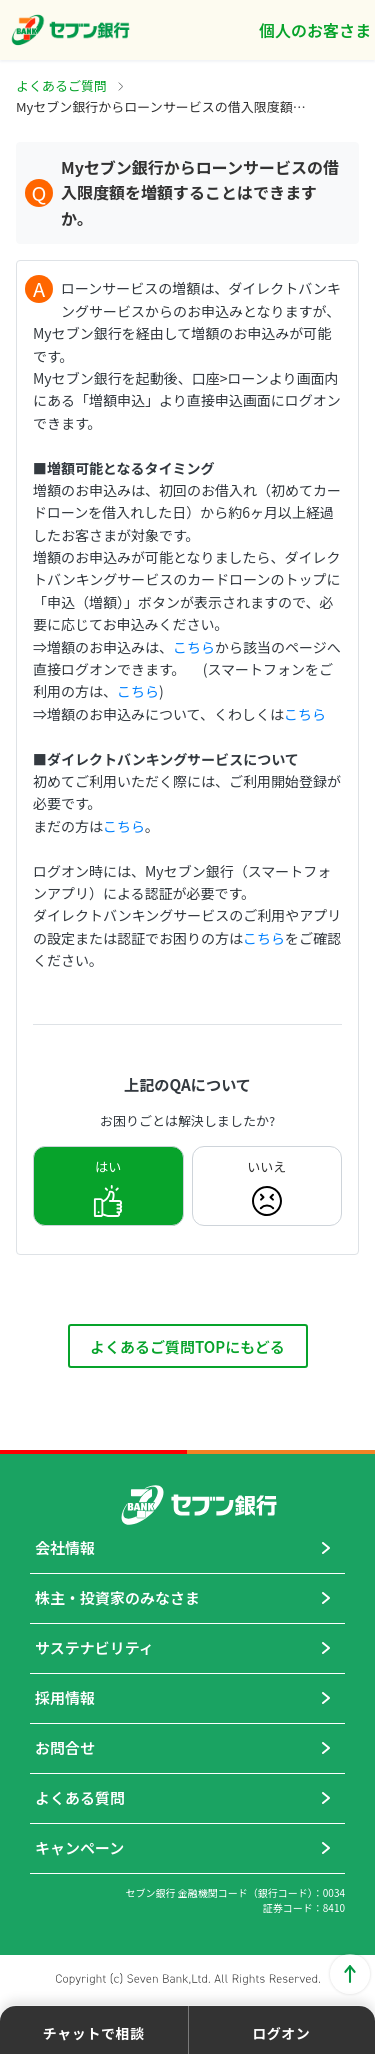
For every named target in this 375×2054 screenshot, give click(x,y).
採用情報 (65, 1697)
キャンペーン (79, 1847)
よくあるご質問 (61, 85)
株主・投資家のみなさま (117, 1597)
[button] (94, 2030)
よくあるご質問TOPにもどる (187, 1346)
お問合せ (65, 1747)
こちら (194, 647)
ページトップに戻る (350, 1974)
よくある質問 (80, 1797)
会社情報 (65, 1547)
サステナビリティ (94, 1647)
